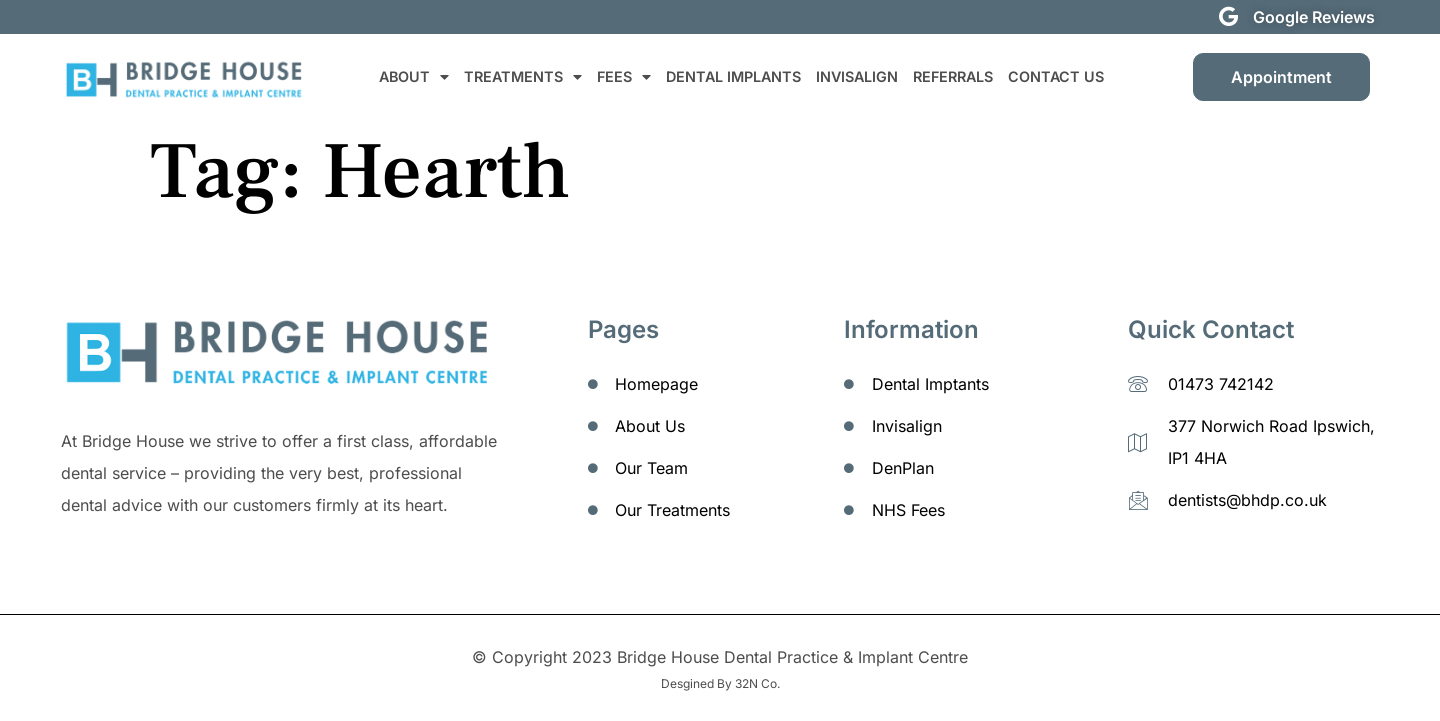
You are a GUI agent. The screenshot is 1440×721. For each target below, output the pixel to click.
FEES (624, 77)
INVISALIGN (857, 76)
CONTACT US (1056, 76)
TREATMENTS (523, 77)
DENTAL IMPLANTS (733, 76)
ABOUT (414, 77)
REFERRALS (953, 76)
